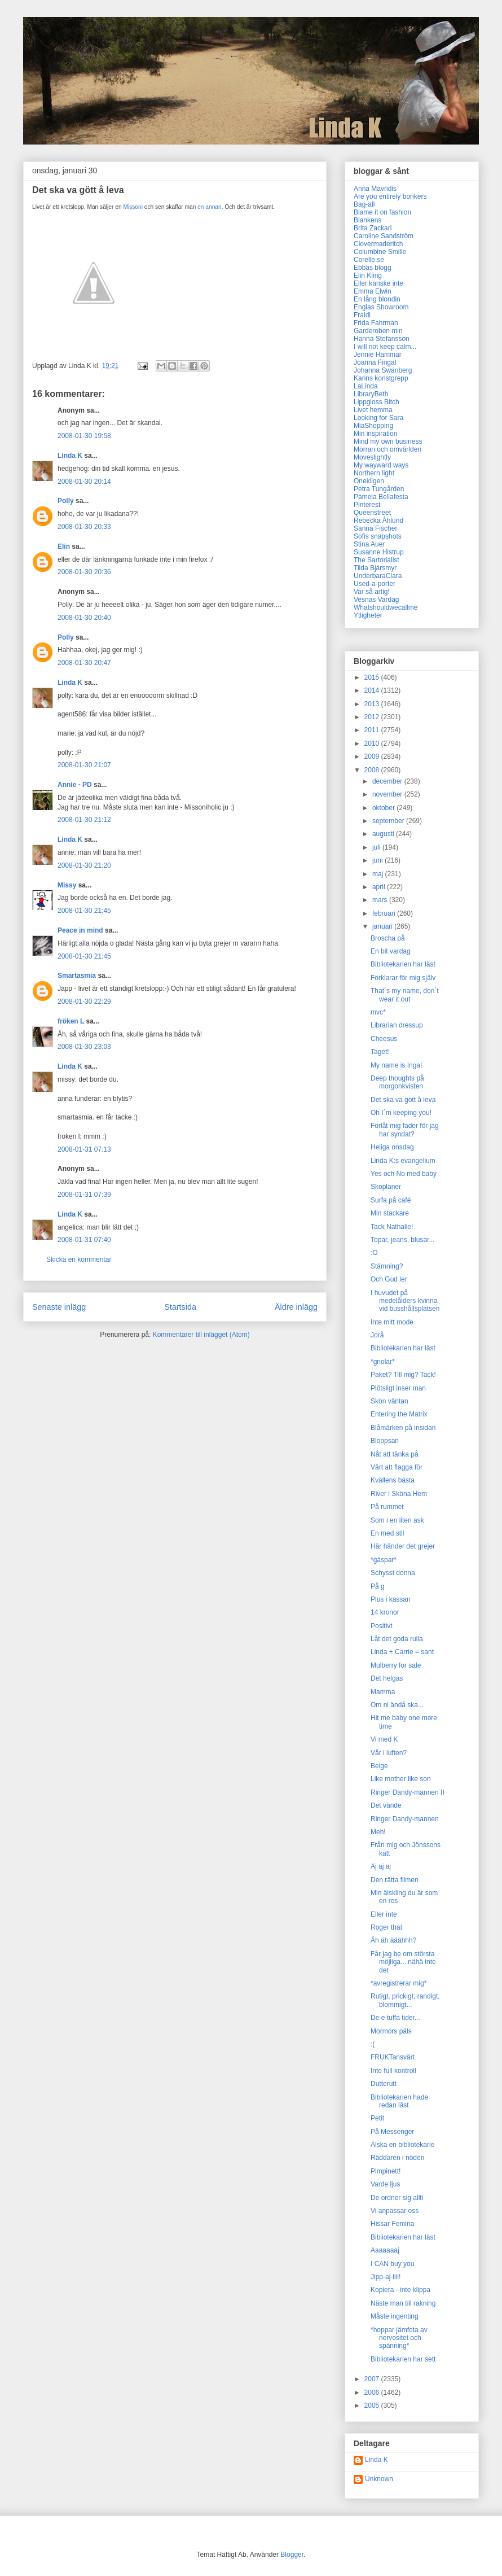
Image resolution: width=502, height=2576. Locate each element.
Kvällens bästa (393, 1480)
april (379, 887)
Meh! (378, 1832)
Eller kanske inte (378, 283)
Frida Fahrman (376, 323)
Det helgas (387, 1678)
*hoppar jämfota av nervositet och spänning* (399, 2338)
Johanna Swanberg (383, 370)
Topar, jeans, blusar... (402, 1240)
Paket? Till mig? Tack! (403, 1375)
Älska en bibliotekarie (402, 2145)
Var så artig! (372, 592)
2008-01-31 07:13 (84, 1149)
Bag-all (364, 204)
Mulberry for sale (396, 1665)
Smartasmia (77, 975)
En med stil (387, 1533)
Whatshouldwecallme (385, 607)
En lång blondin (377, 299)
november (388, 794)
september (389, 821)
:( (373, 2044)
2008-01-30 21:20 (84, 865)
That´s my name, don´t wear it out (405, 995)
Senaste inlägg (59, 1306)
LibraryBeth (371, 394)
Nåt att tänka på (395, 1454)
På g (378, 1586)
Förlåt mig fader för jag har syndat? (405, 1130)
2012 (372, 717)
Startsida (180, 1306)
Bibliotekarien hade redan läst (399, 2101)
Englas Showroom (381, 307)
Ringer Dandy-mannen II (407, 1792)
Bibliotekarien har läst (403, 964)
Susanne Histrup (379, 552)
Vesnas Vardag (376, 599)
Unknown (379, 2479)
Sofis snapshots (378, 536)
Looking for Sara (378, 418)
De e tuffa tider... (395, 2018)
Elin (64, 546)
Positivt (382, 1626)
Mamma (383, 1692)
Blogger (291, 2554)
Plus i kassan (391, 1599)
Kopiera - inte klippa (400, 2290)
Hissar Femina (392, 2224)
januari (383, 926)
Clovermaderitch (378, 244)
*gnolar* (383, 1362)
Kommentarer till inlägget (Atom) (201, 1335)
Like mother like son (401, 1779)
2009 (372, 756)
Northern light (374, 473)
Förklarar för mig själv (403, 978)
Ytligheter (368, 615)
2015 (372, 677)
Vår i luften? (389, 1753)
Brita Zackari (372, 228)
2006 (372, 2392)
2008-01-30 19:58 (84, 436)
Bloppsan (385, 1441)
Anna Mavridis (375, 189)
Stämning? (387, 1266)
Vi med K (384, 1739)
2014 (372, 690)
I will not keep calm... (385, 347)
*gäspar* (384, 1560)
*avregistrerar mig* (398, 1983)
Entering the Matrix (399, 1414)
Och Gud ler (389, 1279)
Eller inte (384, 1914)
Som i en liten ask (397, 1520)
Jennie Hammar (378, 354)
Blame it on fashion (382, 212)
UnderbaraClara (378, 576)
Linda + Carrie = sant (402, 1652)
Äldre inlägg (296, 1306)
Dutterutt (384, 2084)
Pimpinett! (385, 2171)
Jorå (377, 1335)
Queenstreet (372, 513)
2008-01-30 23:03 (84, 1047)
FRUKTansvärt (393, 2057)
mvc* (378, 1012)
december (388, 781)
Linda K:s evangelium (403, 1161)
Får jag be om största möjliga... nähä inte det (403, 1962)
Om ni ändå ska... (397, 1705)
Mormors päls (391, 2031)
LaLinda (366, 386)
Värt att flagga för (396, 1467)
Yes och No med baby (404, 1174)
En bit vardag (391, 951)
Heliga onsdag (392, 1147)
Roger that (386, 1927)
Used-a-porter (374, 584)
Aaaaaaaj (385, 2250)
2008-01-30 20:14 (84, 482)
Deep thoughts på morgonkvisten (397, 1082)
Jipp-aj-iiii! (385, 2277)
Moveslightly (372, 457)
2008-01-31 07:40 (84, 1240)
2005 (372, 2405)
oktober (384, 808)
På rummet (387, 1507)
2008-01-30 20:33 (84, 527)
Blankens (367, 220)
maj (378, 874)
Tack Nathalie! (392, 1227)
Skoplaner (386, 1187)
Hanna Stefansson (381, 339)
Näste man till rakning (403, 2303)
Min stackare (390, 1213)
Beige (379, 1766)
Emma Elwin (372, 291)
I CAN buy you (392, 2264)
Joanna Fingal (375, 362)
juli (377, 847)
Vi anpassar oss (395, 2211)
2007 (372, 2379)
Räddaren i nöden (397, 2158)
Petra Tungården (379, 489)
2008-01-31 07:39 (84, 1195)
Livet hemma (373, 410)
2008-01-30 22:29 (84, 1001)
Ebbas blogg (372, 268)
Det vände (386, 1805)
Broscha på (388, 938)
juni (378, 860)
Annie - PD (75, 785)
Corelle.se (369, 260)
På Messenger (392, 2132)
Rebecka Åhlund (378, 520)
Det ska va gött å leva (403, 1100)
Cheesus (384, 1039)
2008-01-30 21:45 (84, 911)
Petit (377, 2118)
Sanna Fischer (375, 528)
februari (384, 913)
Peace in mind (80, 930)
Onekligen (369, 481)
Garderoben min (378, 331)
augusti (384, 834)
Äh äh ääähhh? (393, 1940)
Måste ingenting (395, 2316)
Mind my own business (388, 441)
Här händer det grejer (403, 1546)
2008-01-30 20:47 (84, 663)
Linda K (70, 456)
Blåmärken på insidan (403, 1428)
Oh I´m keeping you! (401, 1113)
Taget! (380, 1052)
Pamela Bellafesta (381, 497)
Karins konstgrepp (381, 378)
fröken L (71, 1021)
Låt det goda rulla (397, 1639)
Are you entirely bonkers (390, 196)
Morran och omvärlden (387, 449)
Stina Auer (369, 544)
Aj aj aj (381, 1866)
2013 (372, 704)
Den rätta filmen (395, 1880)
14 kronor (385, 1612)
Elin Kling (368, 275)
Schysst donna (393, 1573)
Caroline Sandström (383, 236)
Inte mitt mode (392, 1322)
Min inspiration (375, 434)
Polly (66, 501)
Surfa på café (391, 1200)
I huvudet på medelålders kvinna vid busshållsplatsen (405, 1301)
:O (374, 1253)
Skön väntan (389, 1401)
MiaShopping (373, 426)
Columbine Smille (380, 252)
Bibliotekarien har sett (403, 2359)
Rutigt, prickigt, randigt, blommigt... (405, 2000)
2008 (372, 770)
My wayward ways (381, 465)
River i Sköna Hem (399, 1494)
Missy (67, 885)
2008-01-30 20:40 (84, 618)
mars (380, 900)
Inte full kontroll (393, 2071)
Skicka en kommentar (78, 1259)
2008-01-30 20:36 (84, 572)
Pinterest (367, 505)
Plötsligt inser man (398, 1388)
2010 (372, 743)
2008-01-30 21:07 (84, 765)
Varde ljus (385, 2184)
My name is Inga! (396, 1065)
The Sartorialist (376, 560)
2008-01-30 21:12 (84, 820)
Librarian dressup (397, 1025)
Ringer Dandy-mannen (405, 1819)
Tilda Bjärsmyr (375, 568)
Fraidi (362, 315)
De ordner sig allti (397, 2198)
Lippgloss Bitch (376, 402)
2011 (372, 730)
